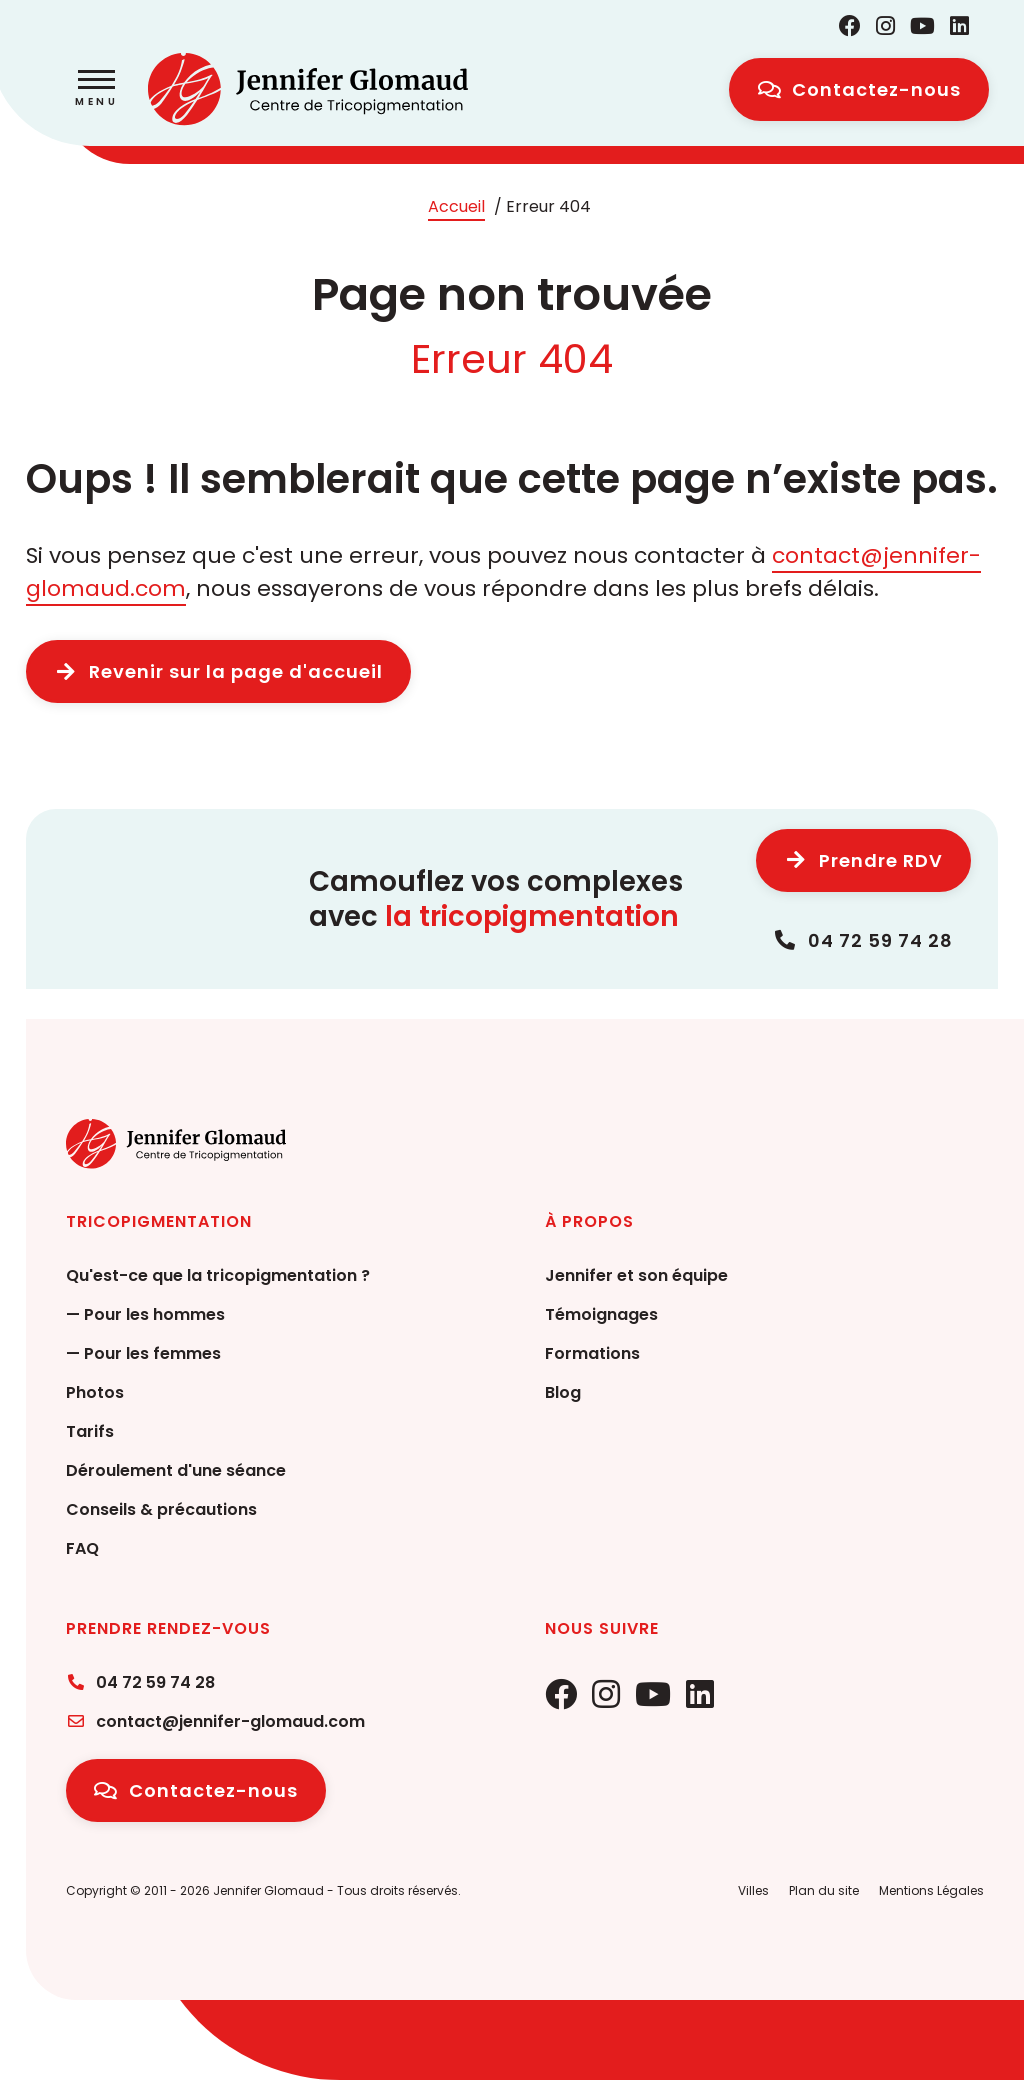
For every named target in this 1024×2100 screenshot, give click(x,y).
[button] (96, 90)
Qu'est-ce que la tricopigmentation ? (218, 1275)
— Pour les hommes (145, 1314)
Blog (563, 1392)
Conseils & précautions (161, 1509)
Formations (592, 1353)
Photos (95, 1392)
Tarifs (90, 1431)
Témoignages (601, 1314)
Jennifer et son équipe (636, 1275)
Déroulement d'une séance (176, 1470)
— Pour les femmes (143, 1353)
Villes (753, 1890)
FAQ (82, 1548)
